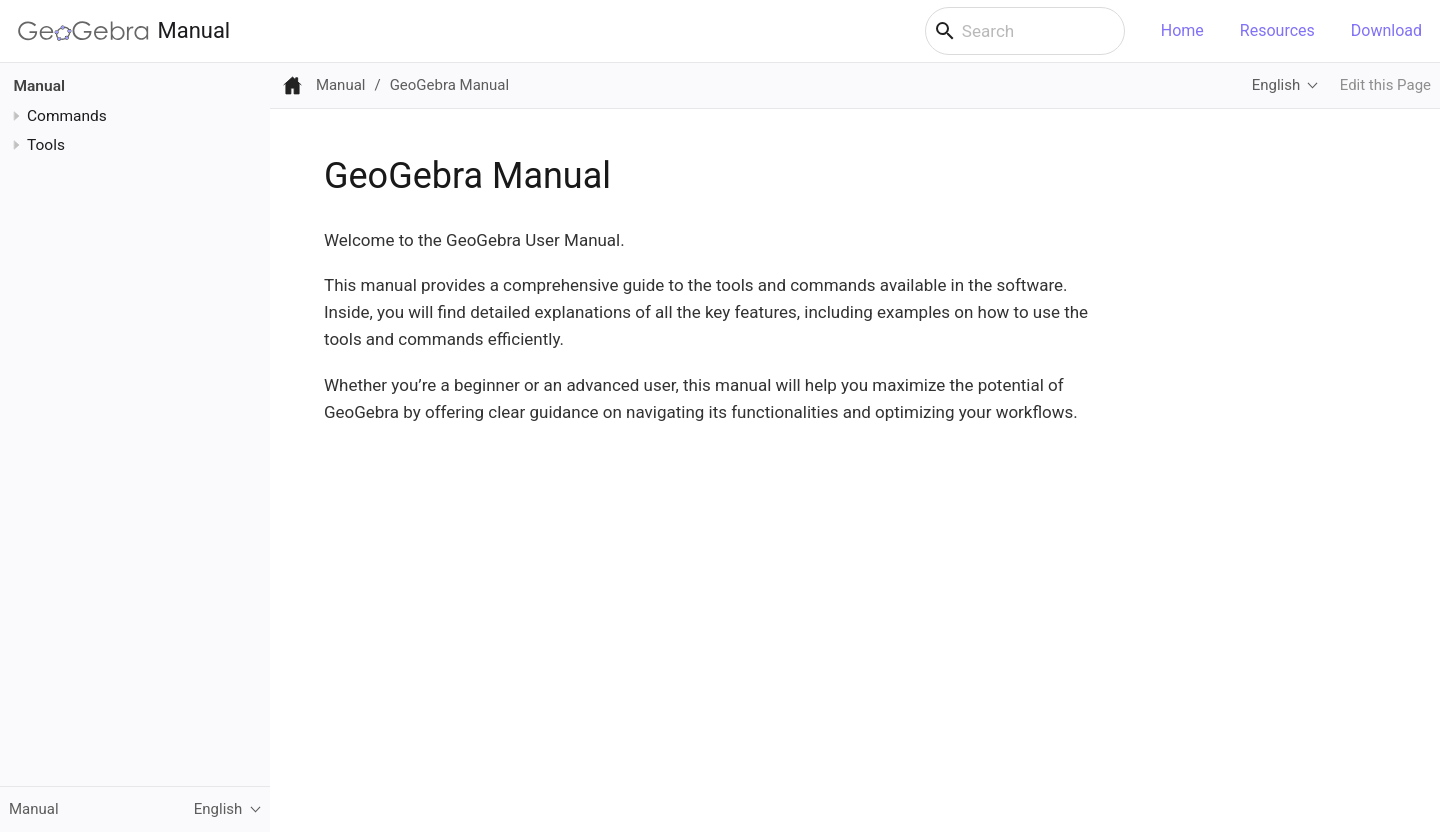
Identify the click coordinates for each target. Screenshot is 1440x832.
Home (1182, 30)
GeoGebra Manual (449, 85)
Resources (1277, 30)
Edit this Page (1385, 85)
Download (1386, 30)
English (1276, 85)
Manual (124, 31)
